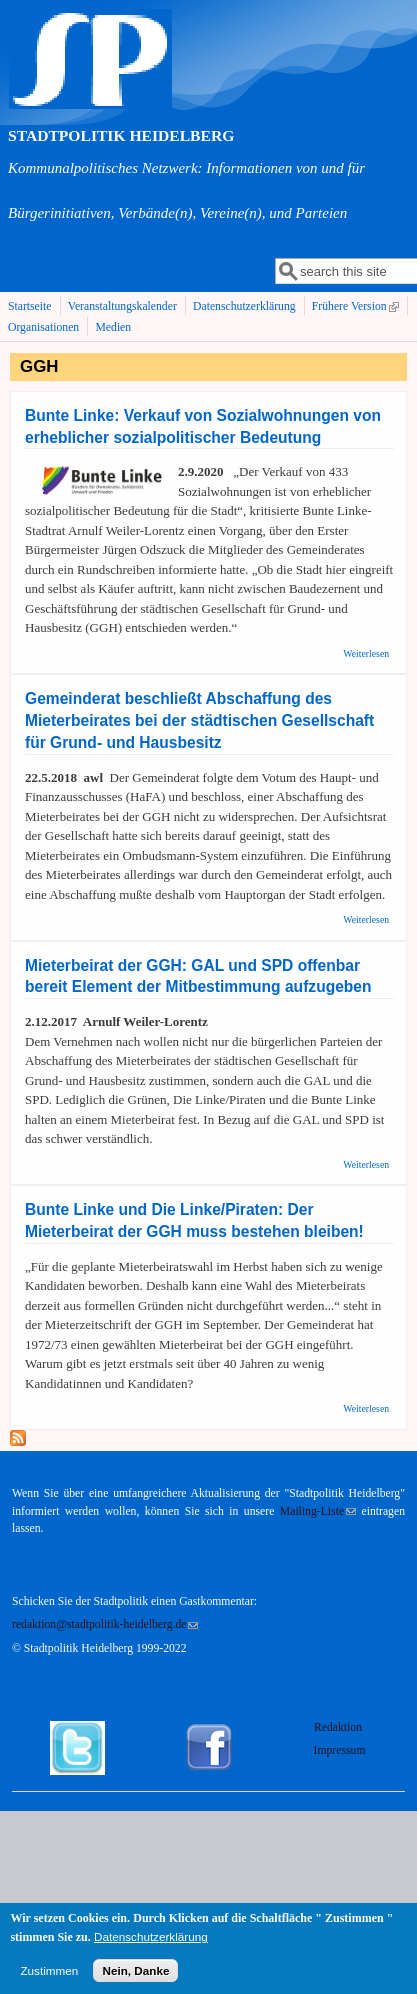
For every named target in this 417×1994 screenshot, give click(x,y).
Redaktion (339, 1727)
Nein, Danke (135, 1977)
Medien (113, 327)
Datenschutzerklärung (244, 306)
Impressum (340, 1750)
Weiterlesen (366, 653)
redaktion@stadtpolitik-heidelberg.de (105, 1624)
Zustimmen (49, 1977)
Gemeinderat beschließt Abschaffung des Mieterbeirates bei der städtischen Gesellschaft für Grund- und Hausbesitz (199, 720)
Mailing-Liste (318, 1511)
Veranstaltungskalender (122, 306)
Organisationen (43, 327)
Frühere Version (357, 307)
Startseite (30, 306)
